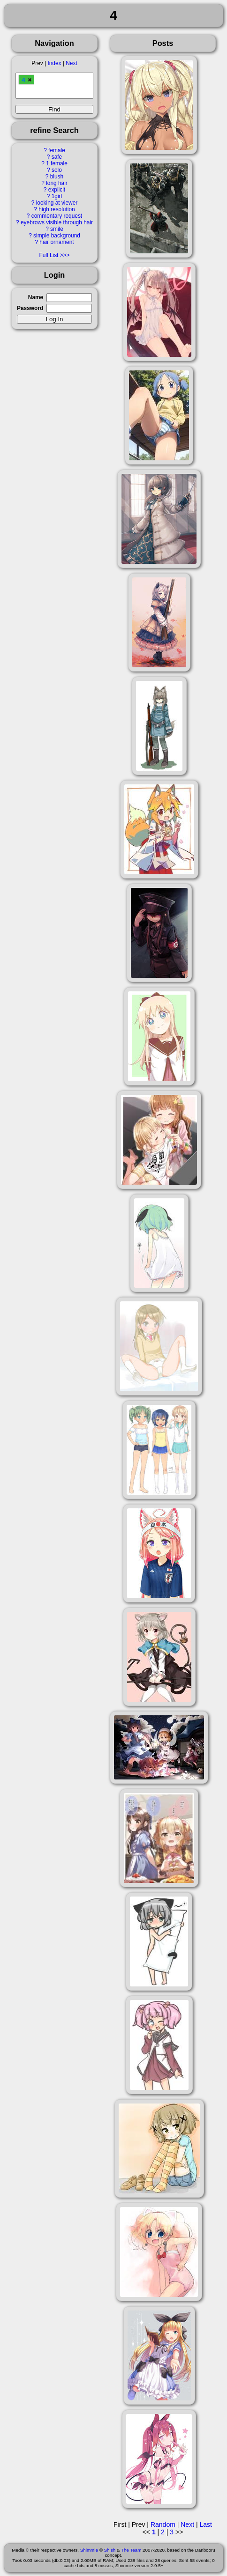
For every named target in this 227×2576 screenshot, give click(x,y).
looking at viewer (57, 202)
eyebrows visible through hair (57, 222)
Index (54, 63)
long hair (57, 183)
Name (35, 297)
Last (205, 2524)
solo (57, 170)
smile (56, 229)
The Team (131, 2550)
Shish (110, 2550)
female (56, 150)
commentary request (56, 216)
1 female (57, 163)
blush (56, 176)
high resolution (56, 209)
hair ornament (56, 242)
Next (71, 63)
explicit (56, 189)
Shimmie (89, 2550)
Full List (48, 255)
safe (57, 157)
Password (30, 308)
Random (163, 2524)
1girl (57, 196)
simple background (56, 235)
